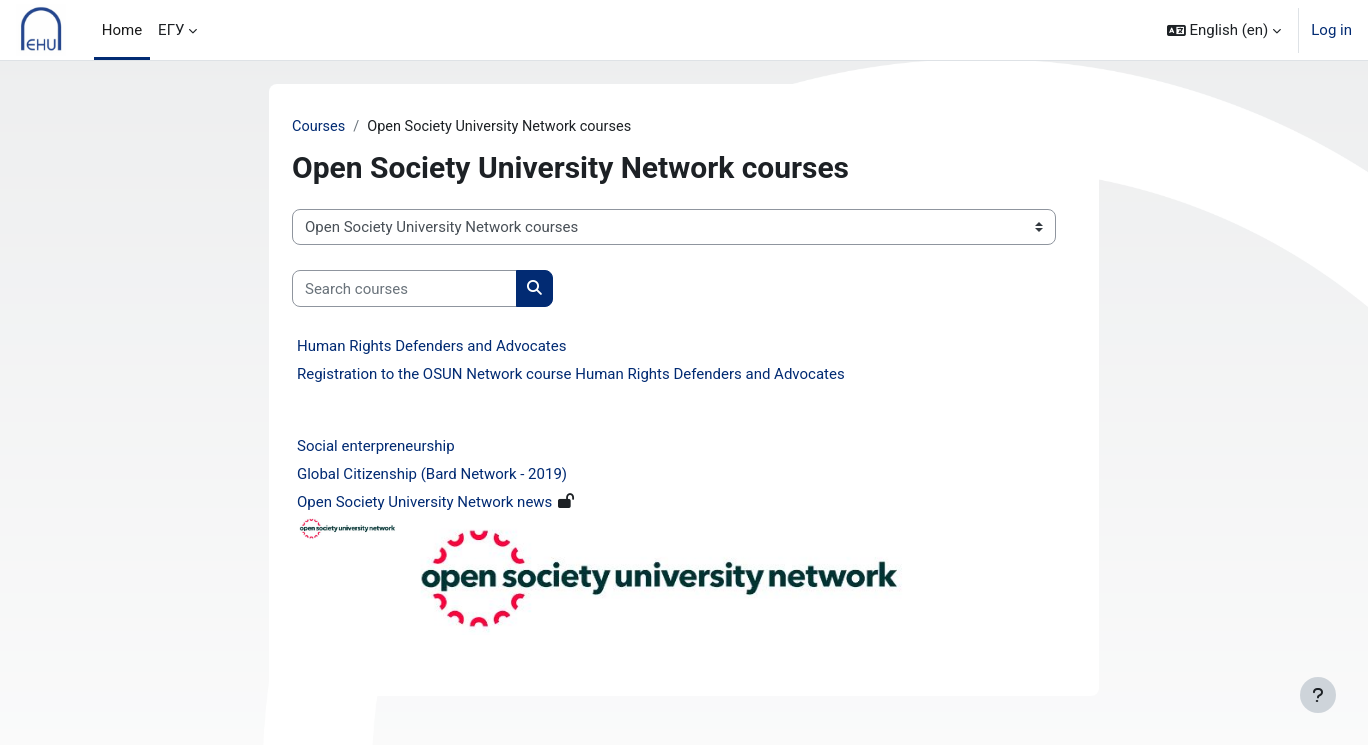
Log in (1331, 30)
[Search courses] (404, 289)
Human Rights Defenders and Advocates (431, 347)
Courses (319, 127)
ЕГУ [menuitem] (171, 30)
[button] (1224, 30)
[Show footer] (1318, 695)
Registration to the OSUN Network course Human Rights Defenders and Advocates (571, 375)
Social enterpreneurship (376, 447)
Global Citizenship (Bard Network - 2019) (432, 475)
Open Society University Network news (424, 503)
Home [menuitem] (122, 30)
